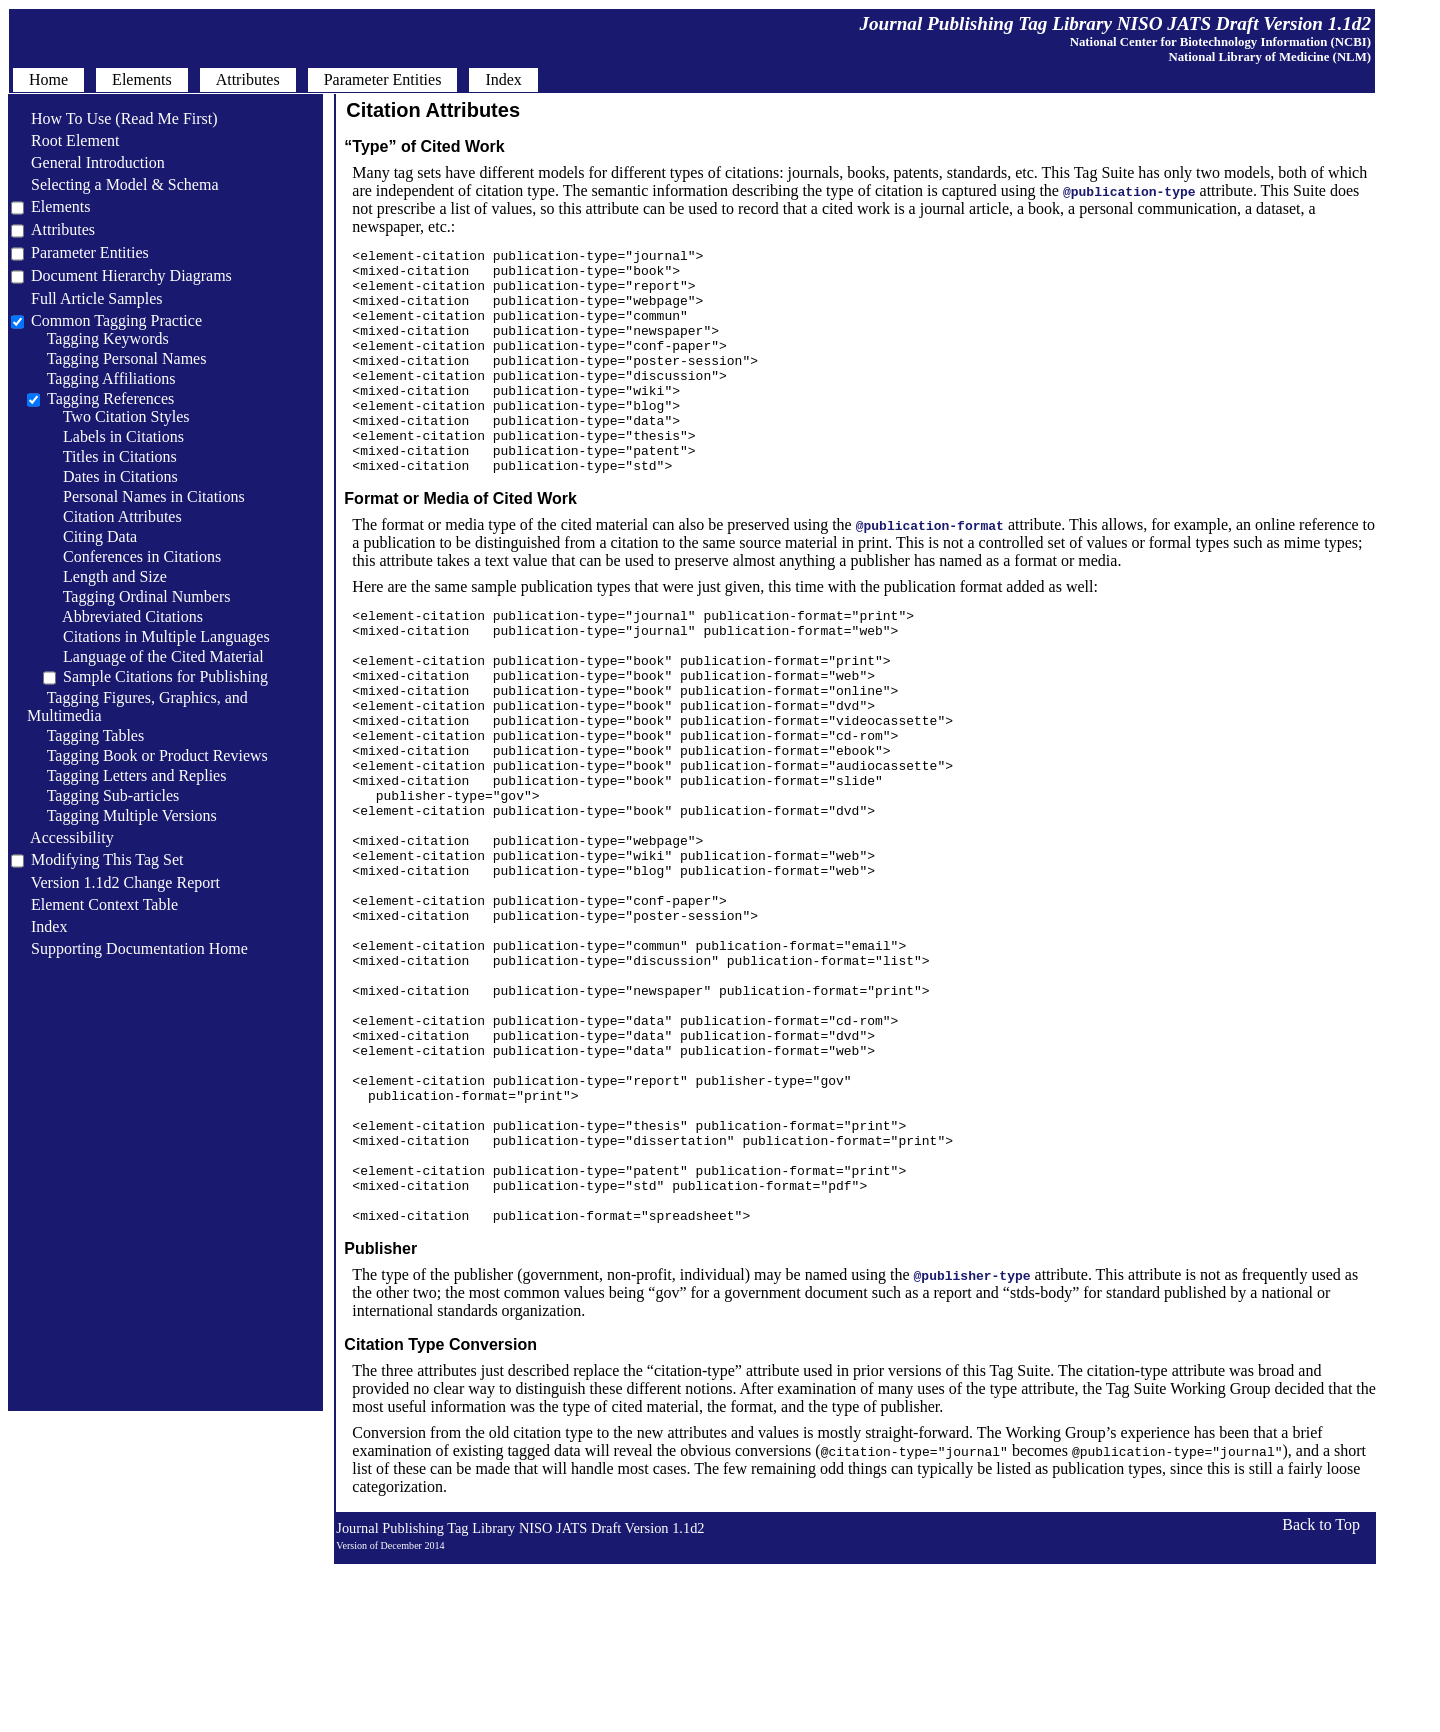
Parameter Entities (90, 252)
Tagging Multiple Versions (122, 815)
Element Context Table (94, 904)
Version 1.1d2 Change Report (115, 882)
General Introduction (88, 162)
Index (39, 926)
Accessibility (62, 837)
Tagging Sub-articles (103, 795)
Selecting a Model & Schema (115, 184)
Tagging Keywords (98, 338)
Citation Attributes (112, 516)
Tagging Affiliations (101, 378)
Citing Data (90, 536)
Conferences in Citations (132, 556)
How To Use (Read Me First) (114, 118)
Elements (61, 206)
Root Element (65, 140)
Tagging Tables (85, 735)
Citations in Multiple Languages (156, 636)
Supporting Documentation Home (129, 948)
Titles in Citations (110, 456)
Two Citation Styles (116, 416)
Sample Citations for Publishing (165, 676)
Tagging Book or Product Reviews (147, 755)
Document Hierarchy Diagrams (131, 275)
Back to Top (1321, 1692)
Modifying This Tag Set (107, 859)
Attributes (63, 229)
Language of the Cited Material (153, 656)
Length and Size (105, 576)
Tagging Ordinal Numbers (136, 596)
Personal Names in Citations (144, 496)
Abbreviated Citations (123, 616)
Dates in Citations (110, 476)
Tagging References (110, 398)
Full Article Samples (87, 298)
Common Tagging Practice (116, 320)
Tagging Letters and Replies (126, 775)
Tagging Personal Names (116, 358)
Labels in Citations (113, 436)
